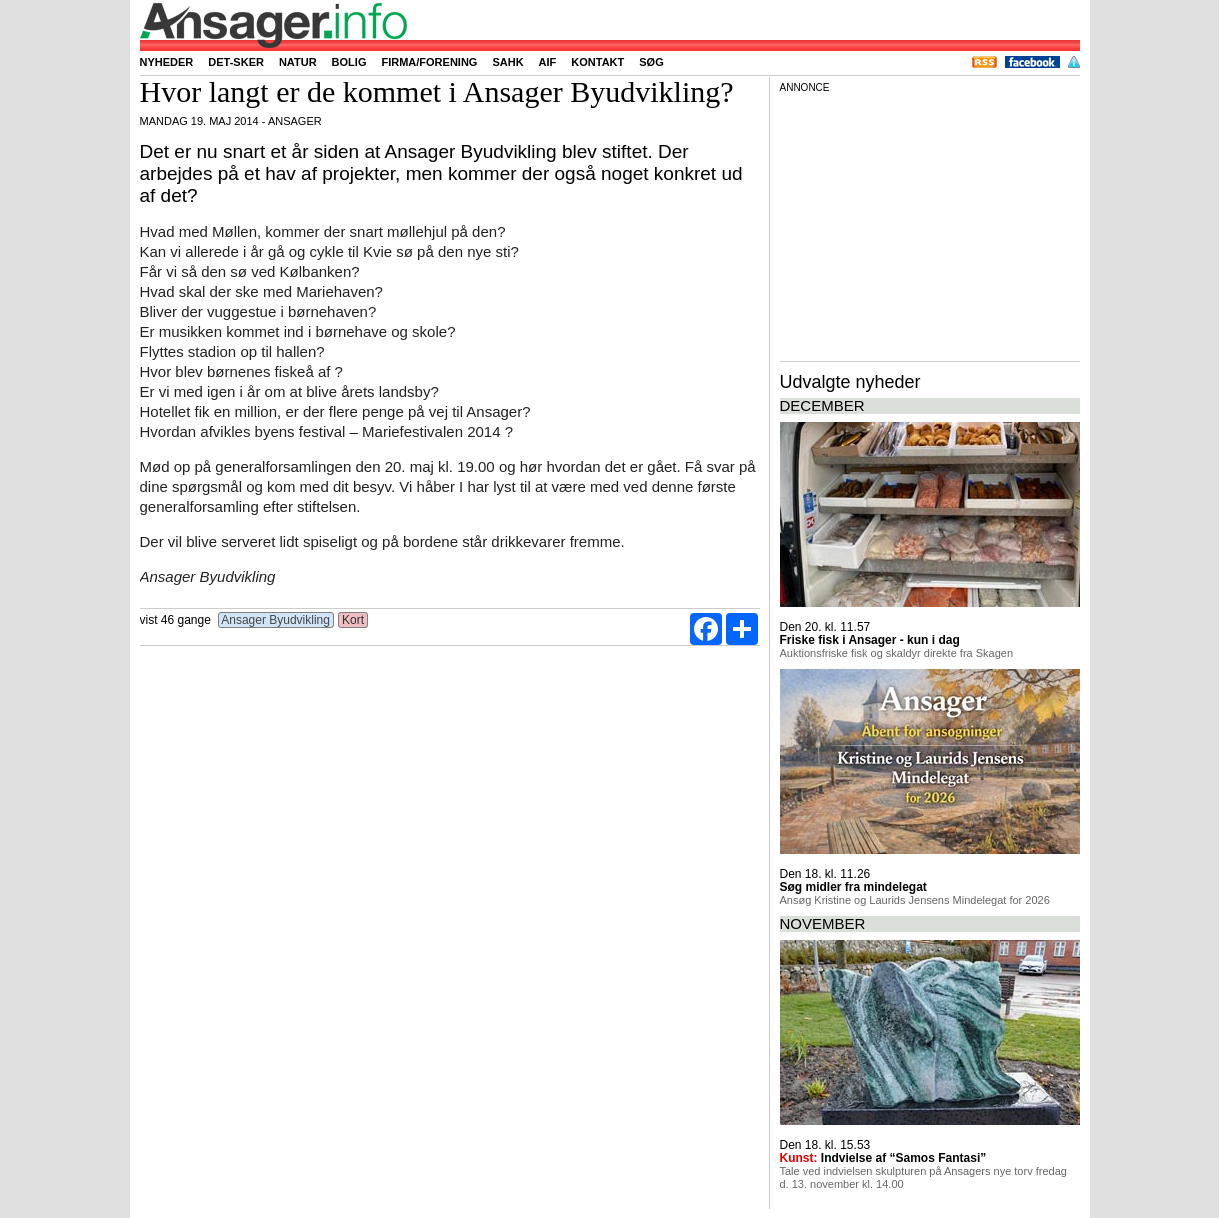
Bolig (349, 62)
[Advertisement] (930, 224)
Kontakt (597, 62)
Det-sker (236, 62)
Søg (651, 62)
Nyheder (167, 62)
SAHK (507, 62)
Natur (298, 62)
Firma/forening (429, 62)
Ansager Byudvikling (276, 620)
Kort (353, 620)
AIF (548, 62)
